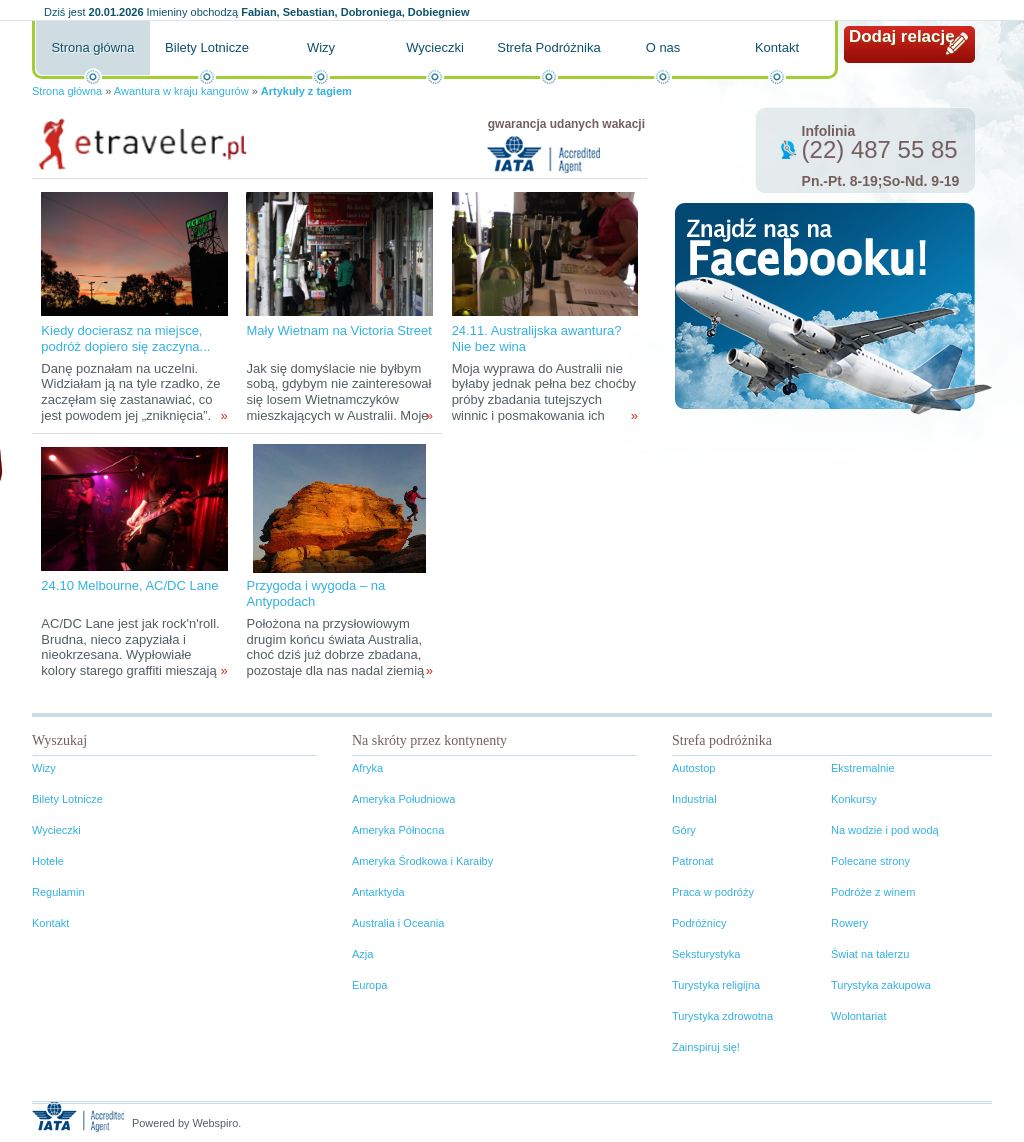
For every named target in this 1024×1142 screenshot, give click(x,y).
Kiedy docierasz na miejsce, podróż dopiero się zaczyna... (125, 338)
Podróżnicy (699, 923)
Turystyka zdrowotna (722, 1016)
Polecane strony (870, 861)
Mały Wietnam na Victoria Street (338, 330)
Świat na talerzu (870, 954)
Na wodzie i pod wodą (885, 830)
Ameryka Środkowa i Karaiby (422, 861)
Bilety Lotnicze (207, 47)
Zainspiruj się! (706, 1047)
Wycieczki (435, 47)
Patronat (693, 861)
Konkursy (854, 799)
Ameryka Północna (398, 830)
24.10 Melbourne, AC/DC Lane (129, 585)
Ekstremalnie (863, 768)
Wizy (321, 47)
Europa (369, 985)
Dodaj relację (902, 36)
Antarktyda (378, 892)
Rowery (849, 923)
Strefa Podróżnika (548, 47)
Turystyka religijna (716, 985)
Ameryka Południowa (403, 799)
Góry (684, 830)
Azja (362, 954)
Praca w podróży (713, 892)
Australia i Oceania (398, 923)
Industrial (694, 799)
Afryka (367, 768)
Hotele (48, 861)
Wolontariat (858, 1016)
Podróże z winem (873, 892)
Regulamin (58, 892)
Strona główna (92, 47)
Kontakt (777, 47)
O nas (663, 47)
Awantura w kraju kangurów (181, 91)
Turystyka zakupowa (881, 985)
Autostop (693, 768)
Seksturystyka (706, 954)
